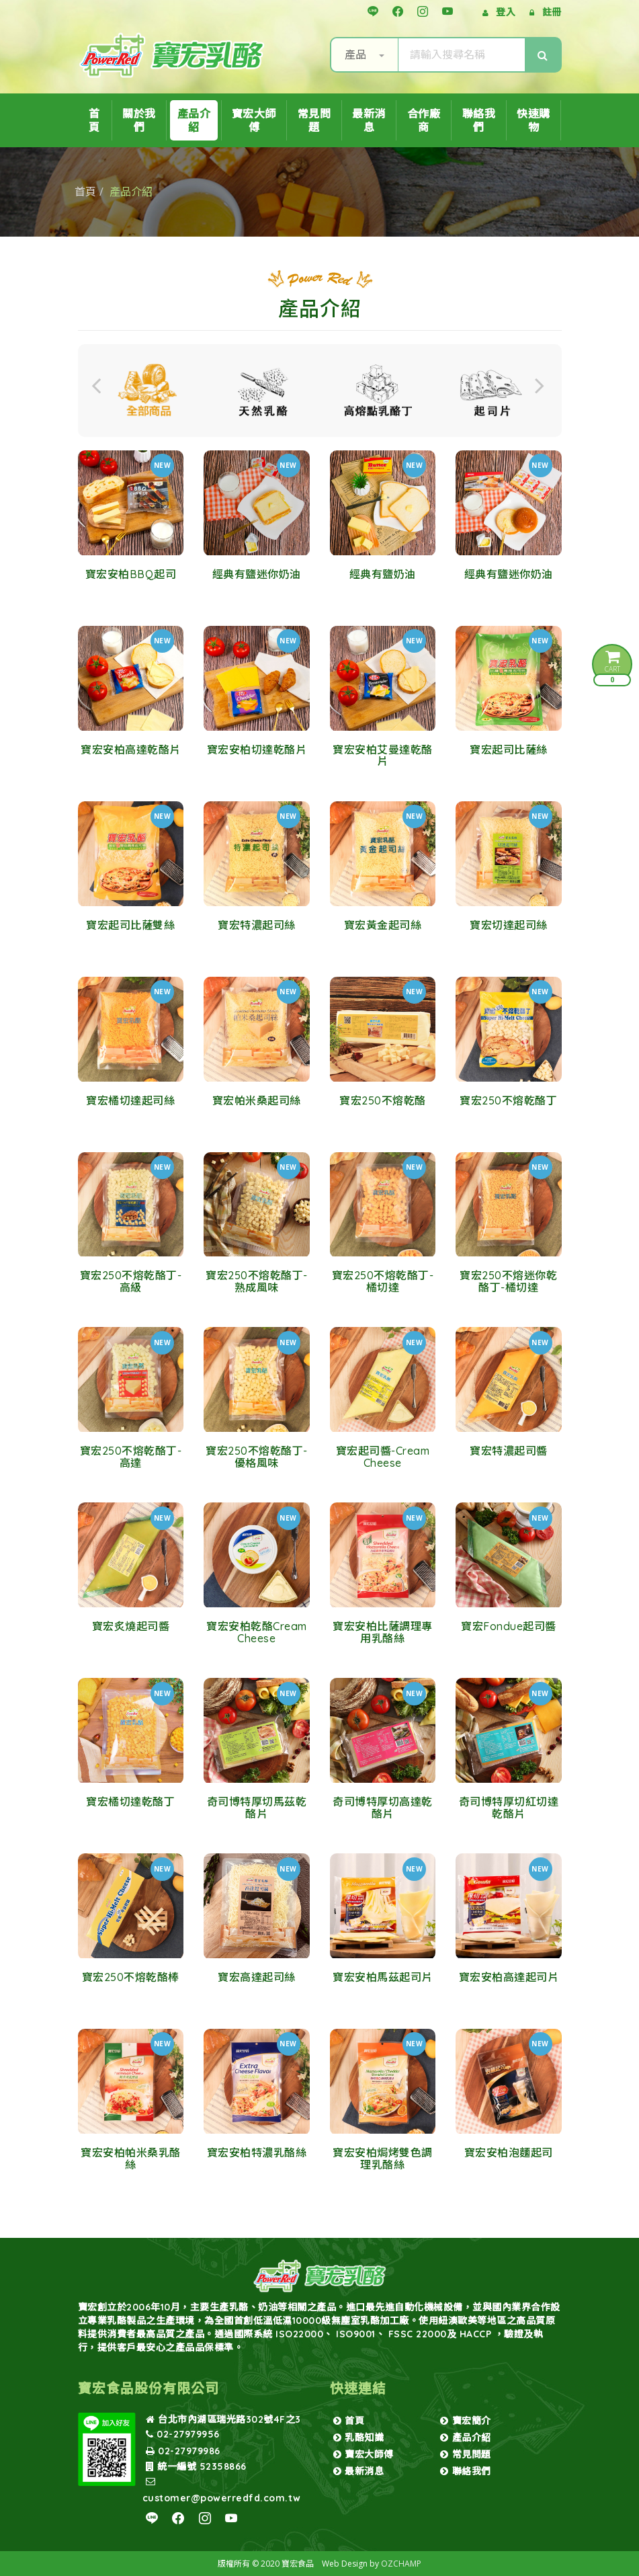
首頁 (94, 120)
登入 (505, 11)
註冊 (552, 11)
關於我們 (139, 120)
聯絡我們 (479, 120)
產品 (364, 54)
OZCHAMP (401, 2563)
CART (612, 666)
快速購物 (533, 120)
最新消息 (369, 120)
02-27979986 (183, 2451)
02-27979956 (183, 2434)
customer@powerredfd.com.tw (221, 2490)
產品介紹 (194, 120)
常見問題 (314, 120)
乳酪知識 (358, 2437)
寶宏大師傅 (254, 120)
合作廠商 (424, 120)
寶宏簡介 (465, 2421)
